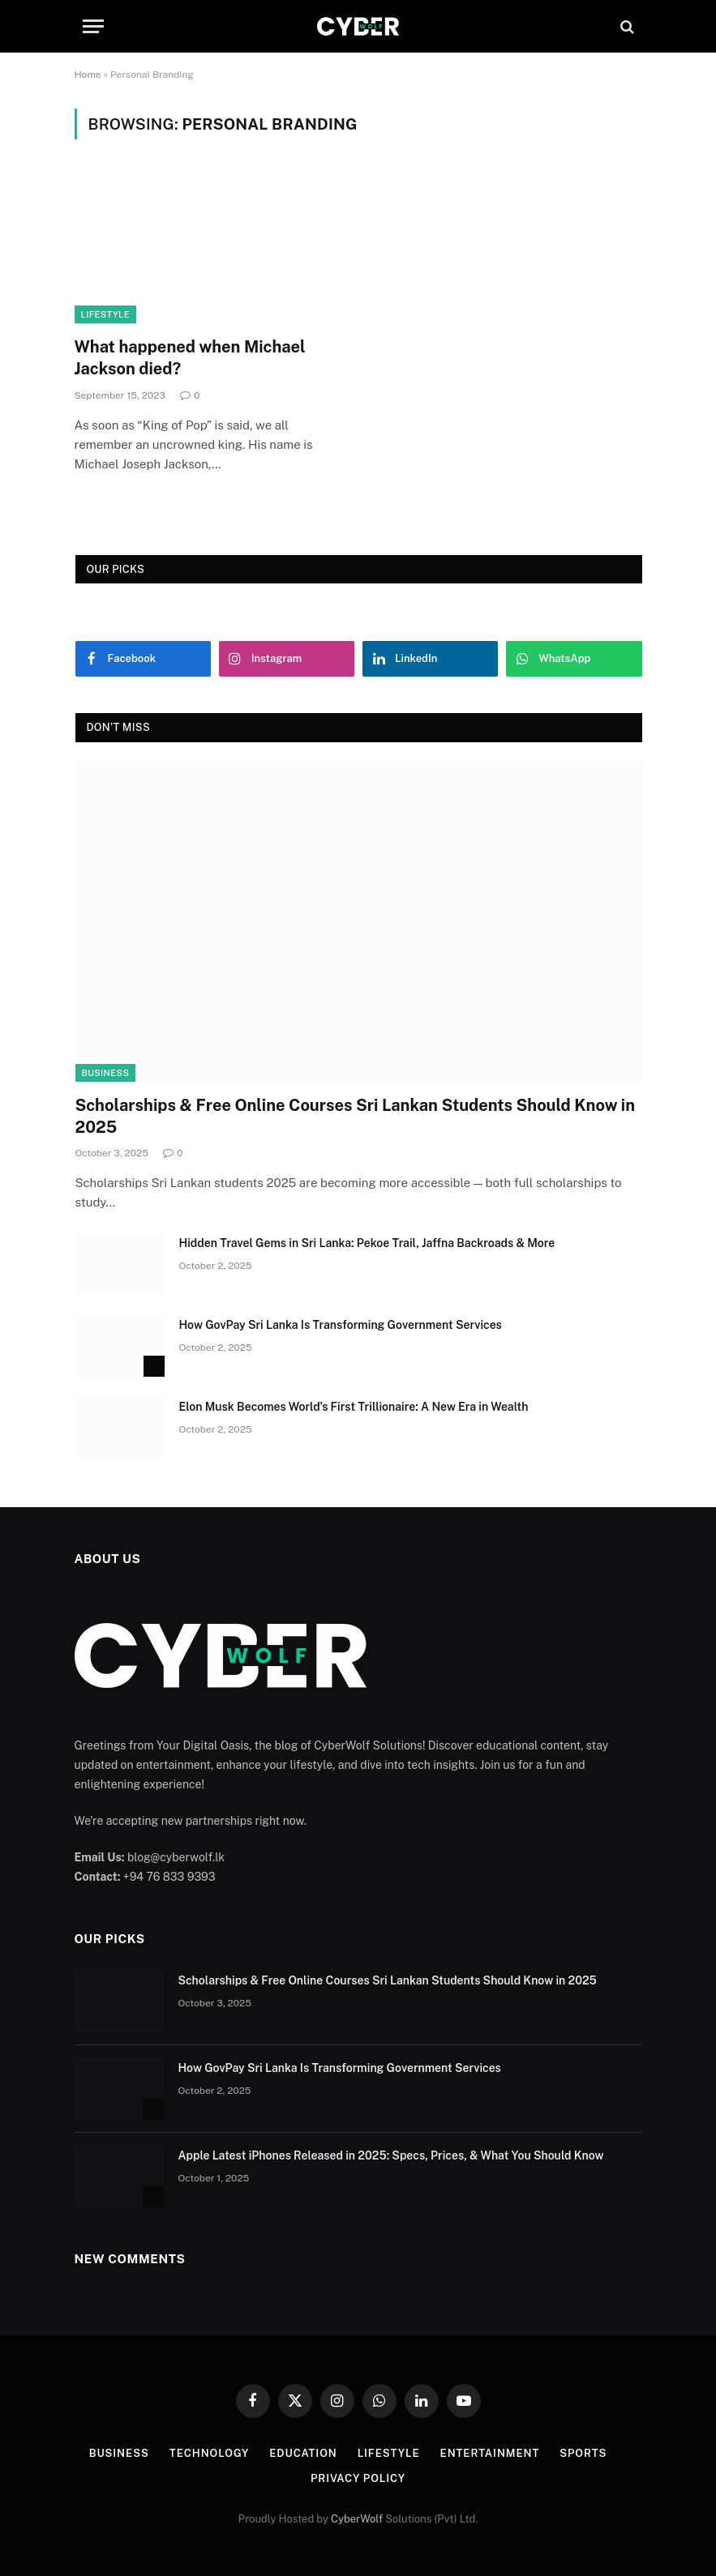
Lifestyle (105, 314)
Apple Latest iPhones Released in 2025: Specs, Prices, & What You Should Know (391, 2155)
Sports (583, 2453)
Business (106, 1073)
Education (303, 2453)
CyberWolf (357, 2519)
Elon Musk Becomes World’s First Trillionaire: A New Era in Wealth (354, 1406)
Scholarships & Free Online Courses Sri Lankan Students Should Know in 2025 (355, 1116)
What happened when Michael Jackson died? (190, 357)
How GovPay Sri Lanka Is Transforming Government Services (340, 1324)
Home (88, 74)
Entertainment (490, 2453)
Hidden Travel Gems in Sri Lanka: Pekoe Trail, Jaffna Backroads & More (367, 1243)
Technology (209, 2453)
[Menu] (93, 26)
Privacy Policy (358, 2478)
